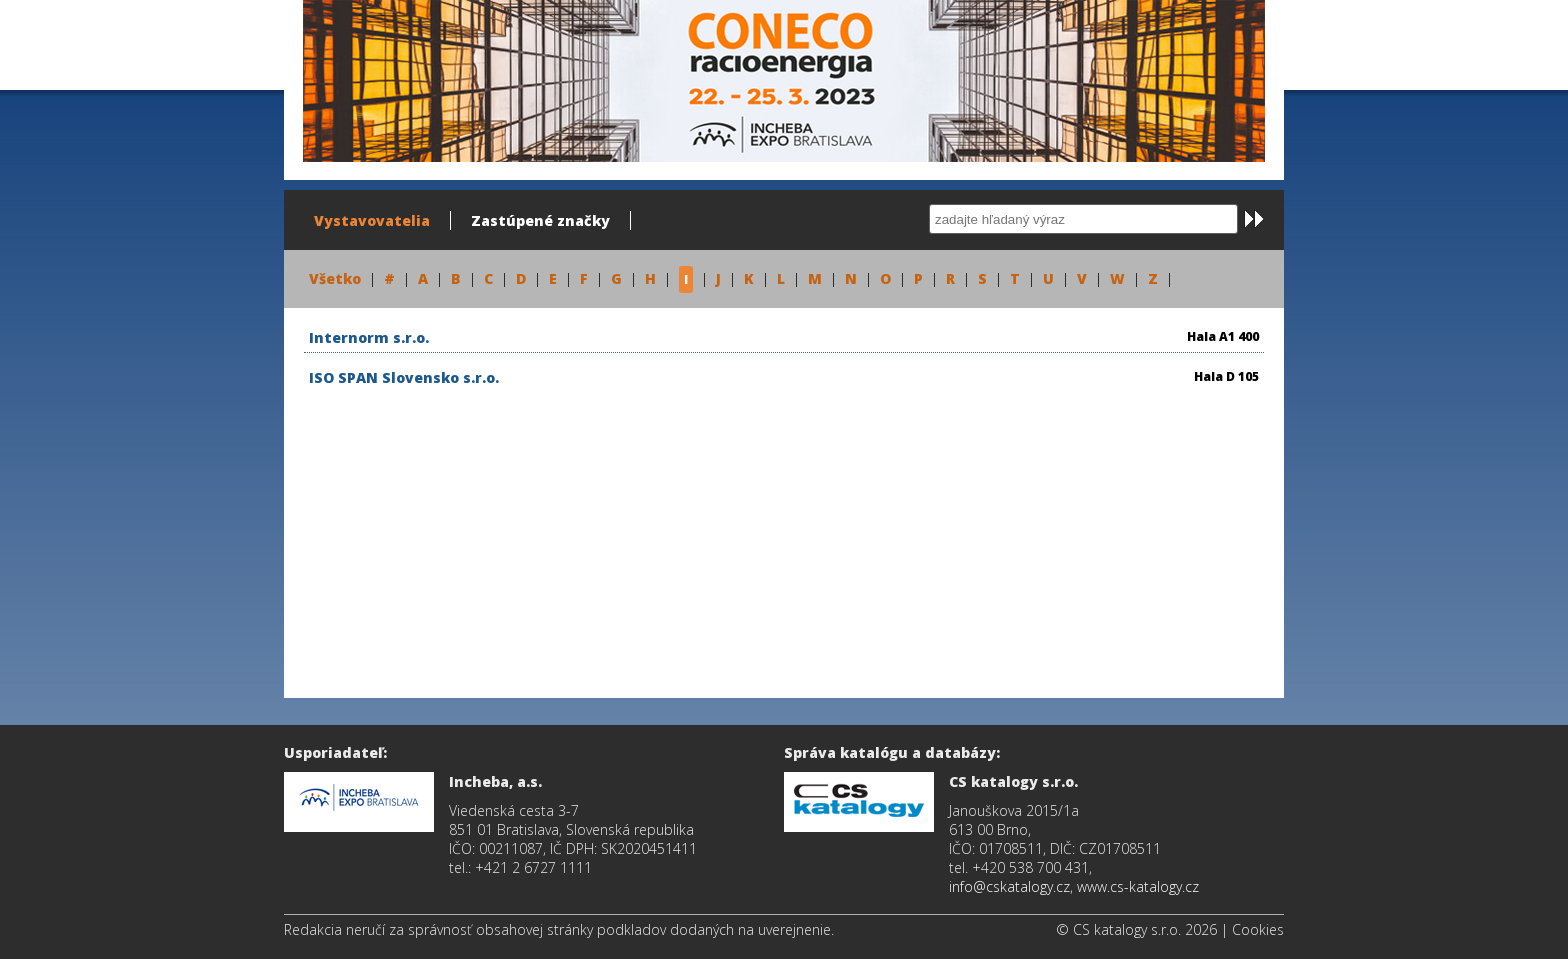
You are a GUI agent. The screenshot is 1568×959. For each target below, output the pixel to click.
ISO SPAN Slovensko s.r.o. (404, 377)
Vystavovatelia (372, 220)
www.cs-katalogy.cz (1138, 886)
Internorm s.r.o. (369, 337)
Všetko (335, 278)
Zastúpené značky (540, 220)
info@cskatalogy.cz (1009, 886)
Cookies (1258, 929)
